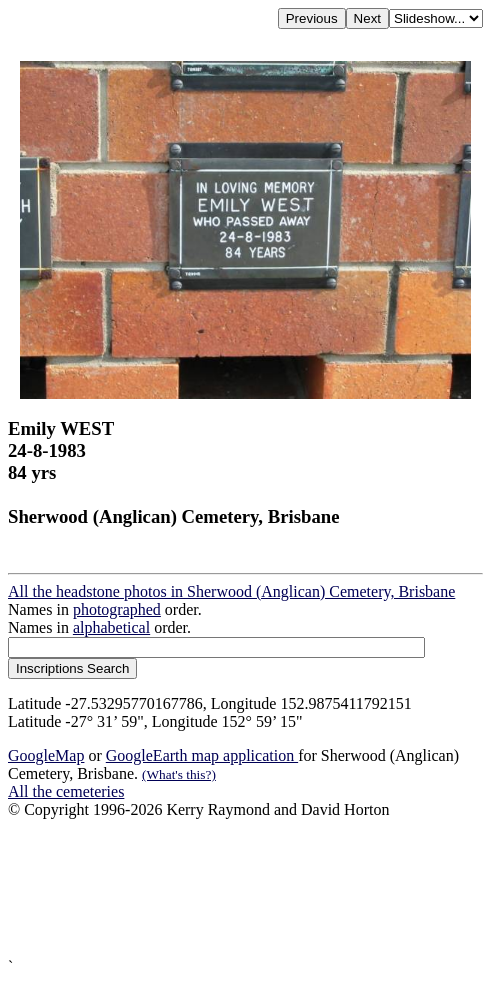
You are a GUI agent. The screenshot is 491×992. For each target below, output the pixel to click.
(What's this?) (179, 774)
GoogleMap (46, 755)
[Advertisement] (245, 888)
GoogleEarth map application (202, 755)
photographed (117, 609)
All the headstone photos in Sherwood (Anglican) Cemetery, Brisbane (231, 591)
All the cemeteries (66, 791)
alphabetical (111, 627)
